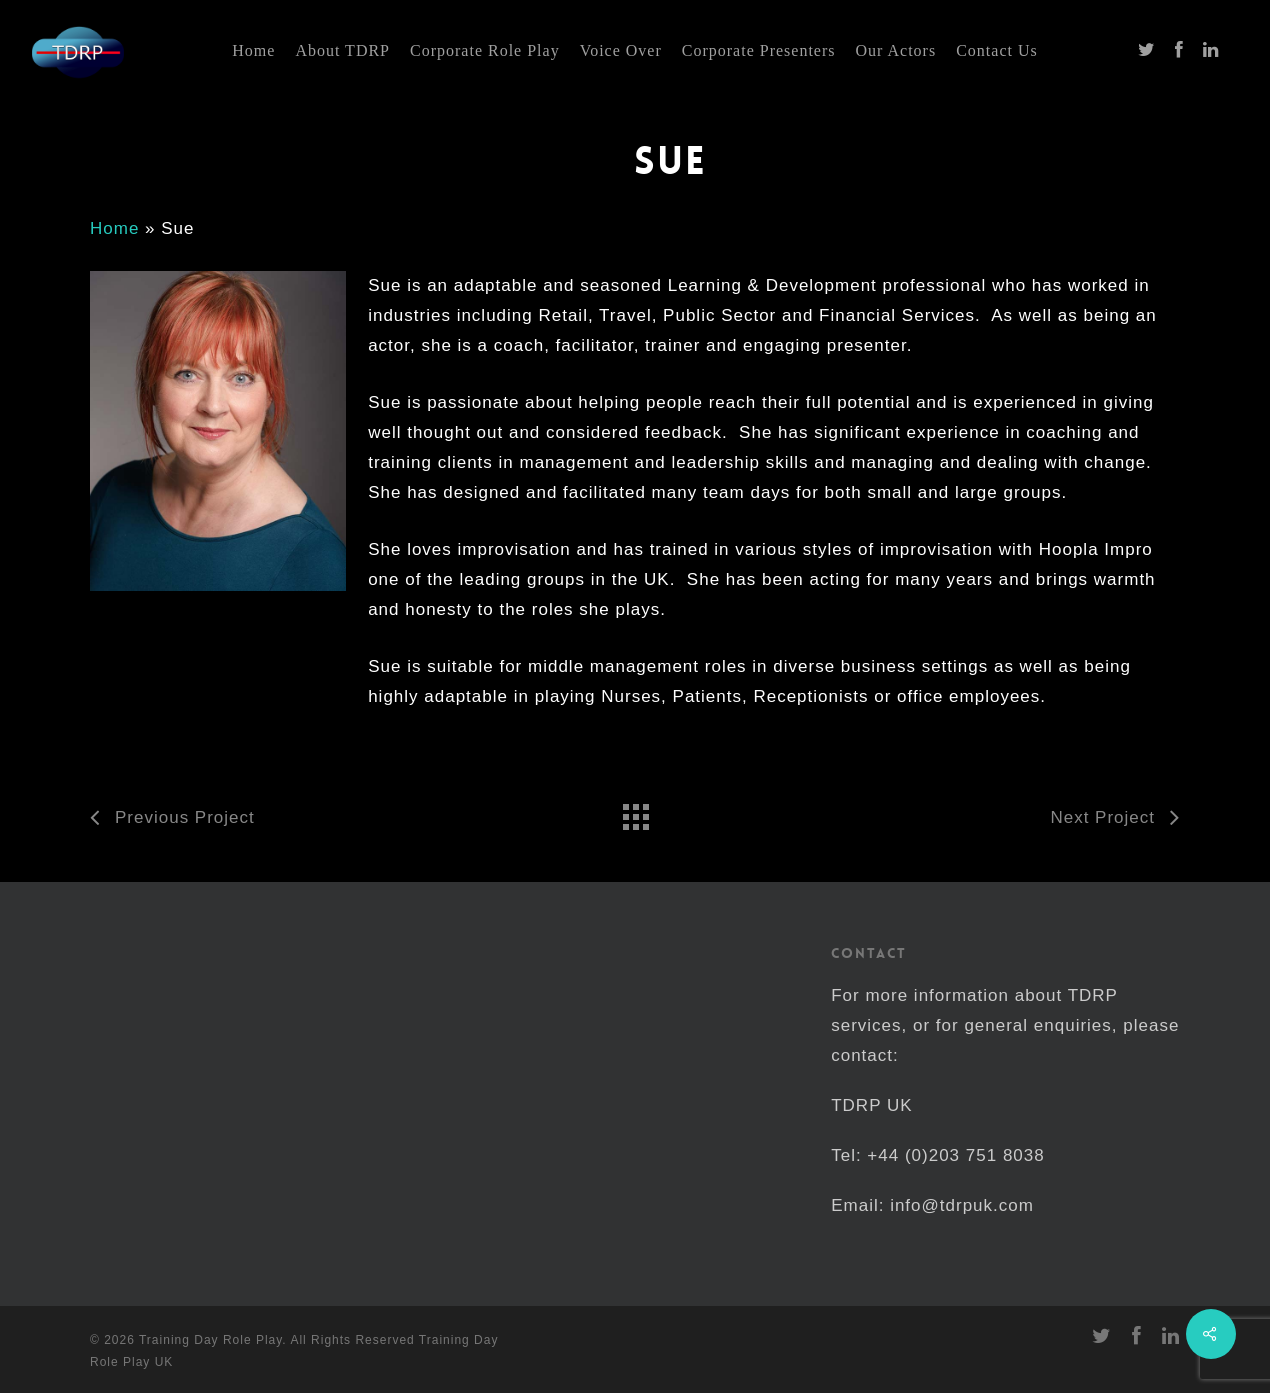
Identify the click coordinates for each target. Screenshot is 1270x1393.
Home (114, 228)
